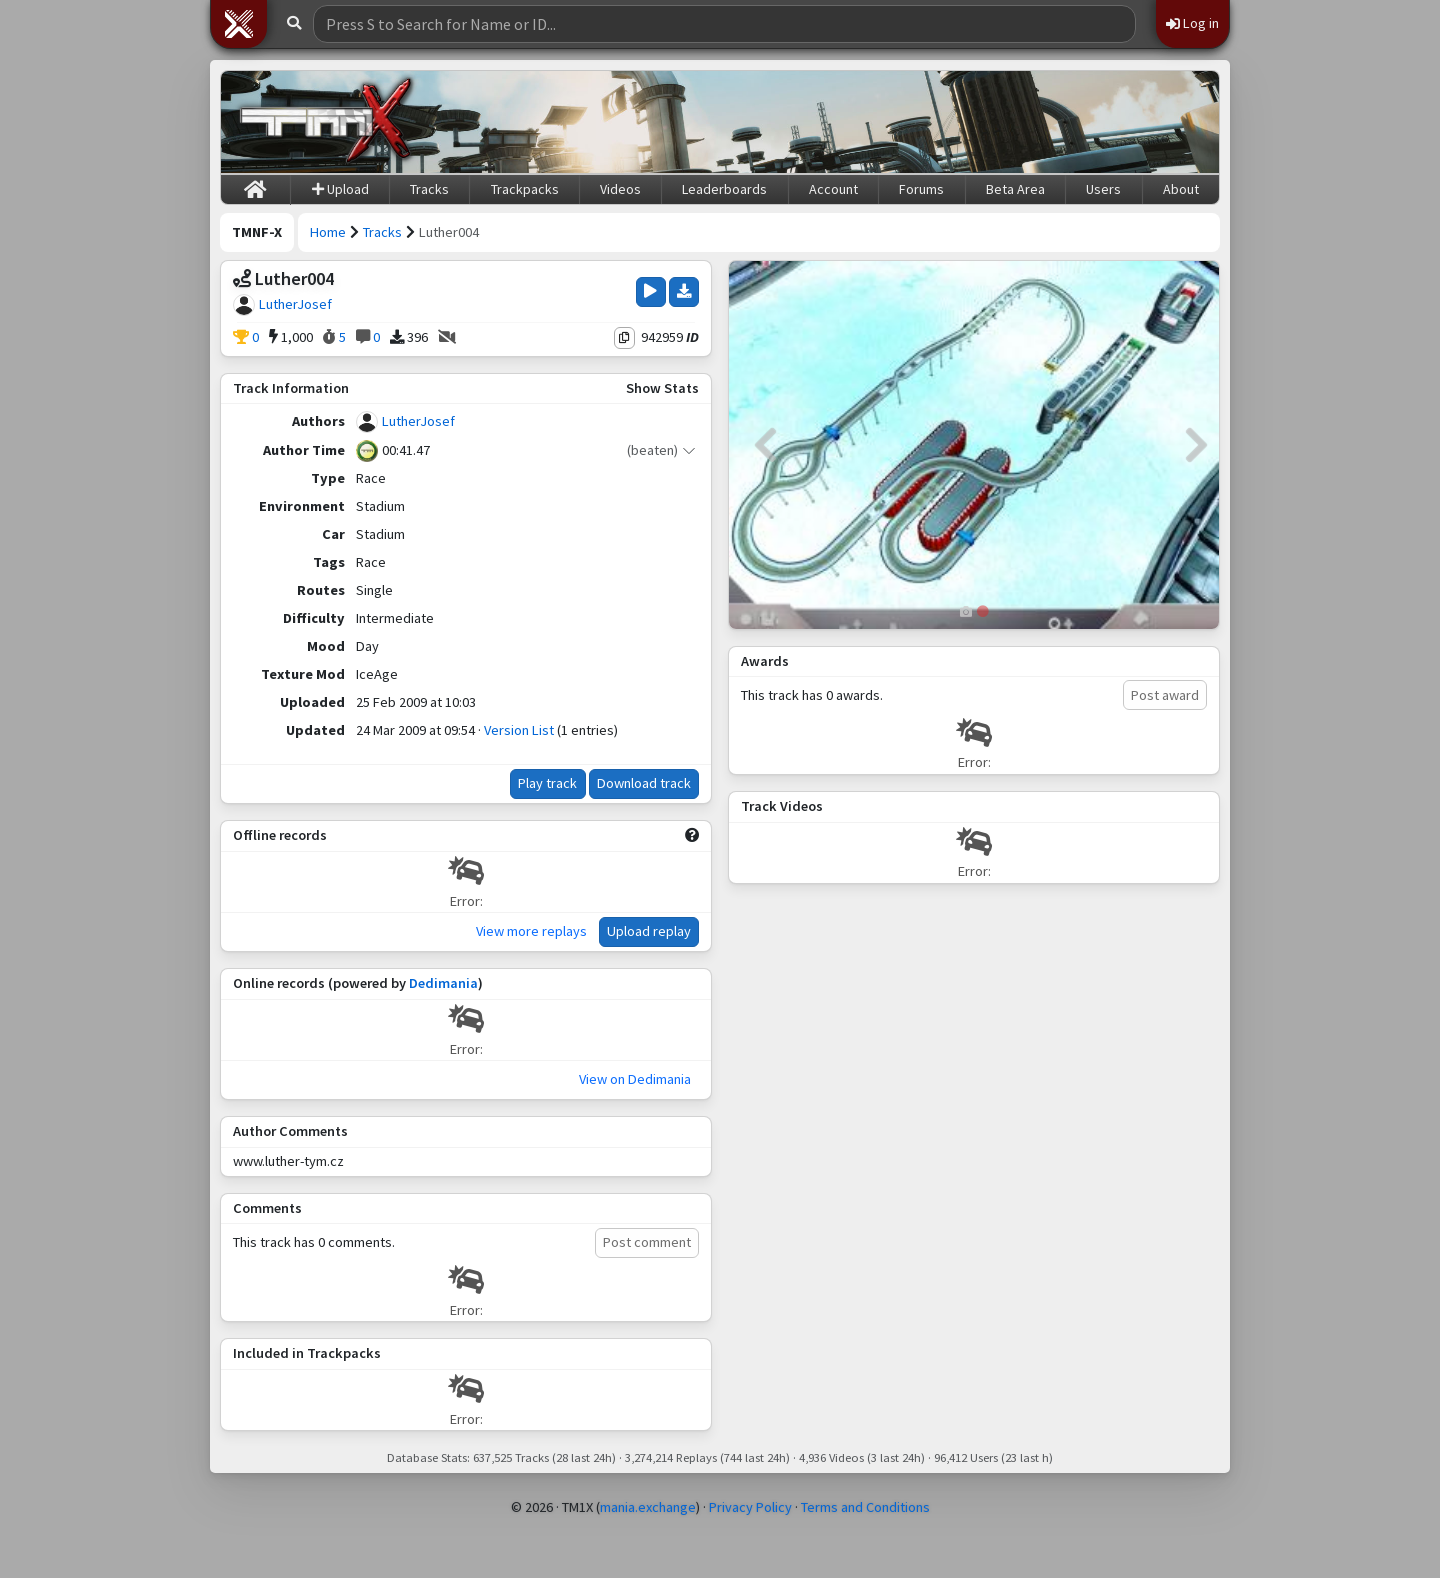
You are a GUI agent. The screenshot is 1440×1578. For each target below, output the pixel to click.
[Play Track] (650, 292)
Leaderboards (724, 189)
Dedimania (443, 983)
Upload (340, 189)
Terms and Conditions (865, 1507)
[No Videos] (447, 338)
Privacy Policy (750, 1507)
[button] (239, 24)
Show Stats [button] (662, 388)
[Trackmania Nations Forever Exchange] (326, 122)
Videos (620, 189)
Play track (547, 783)
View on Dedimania (635, 1079)
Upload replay (649, 931)
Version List (519, 730)
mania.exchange (648, 1507)
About (1181, 189)
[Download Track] (684, 292)
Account (833, 189)
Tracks (429, 189)
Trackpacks (525, 189)
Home (328, 232)
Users (1103, 189)
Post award (1165, 695)
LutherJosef (295, 304)
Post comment (647, 1242)
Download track (644, 783)
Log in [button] (1192, 23)
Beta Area (1015, 189)
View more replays (531, 931)
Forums (921, 189)
